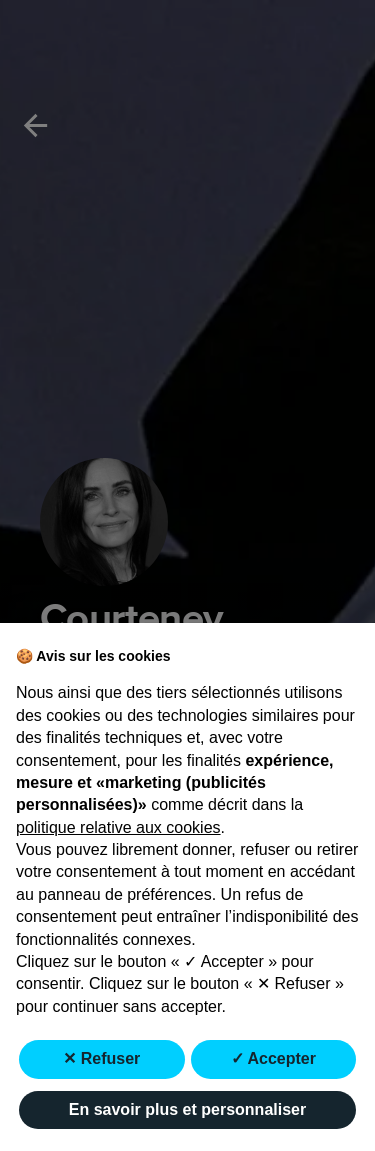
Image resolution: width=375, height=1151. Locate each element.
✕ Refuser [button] (101, 1058)
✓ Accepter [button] (273, 1058)
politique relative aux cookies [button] (118, 827)
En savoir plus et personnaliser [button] (187, 1109)
